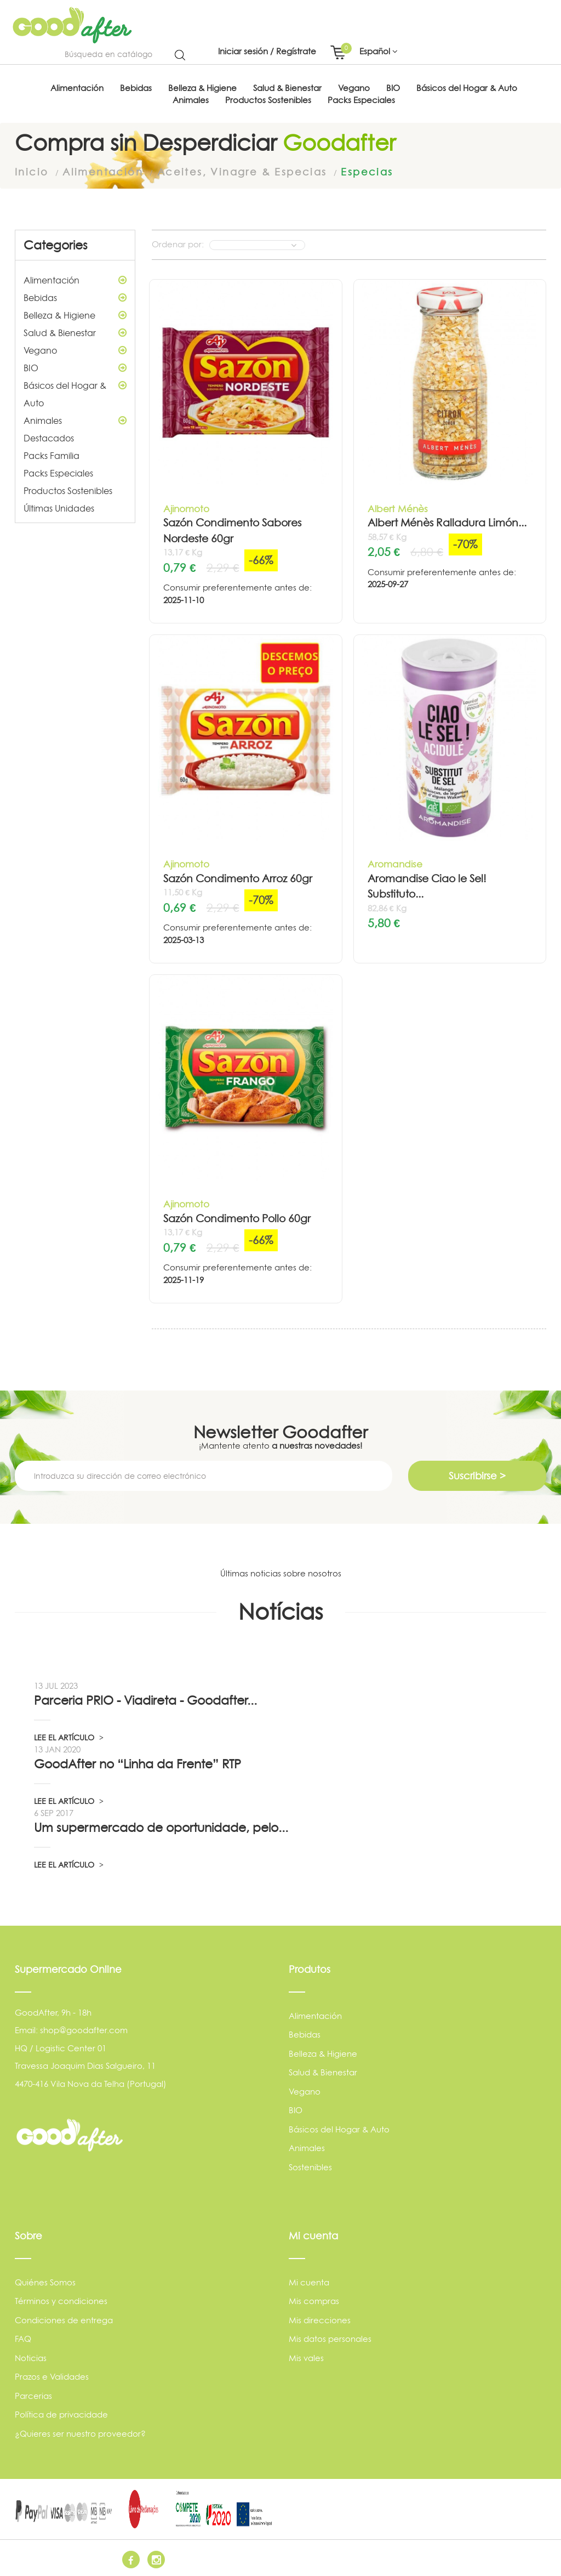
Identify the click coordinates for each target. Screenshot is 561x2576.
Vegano (75, 350)
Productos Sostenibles (68, 490)
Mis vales (306, 2357)
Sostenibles (310, 2166)
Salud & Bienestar (75, 332)
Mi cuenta (309, 2281)
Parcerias (33, 2395)
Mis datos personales (330, 2338)
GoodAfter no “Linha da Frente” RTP (137, 1763)
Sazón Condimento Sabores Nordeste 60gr (232, 530)
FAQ (23, 2338)
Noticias (31, 2357)
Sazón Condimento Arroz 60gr (237, 878)
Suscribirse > (477, 1474)
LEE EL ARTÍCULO (69, 1736)
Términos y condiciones (61, 2300)
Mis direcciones (320, 2319)
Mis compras (314, 2300)
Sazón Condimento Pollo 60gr (237, 1218)
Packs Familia (51, 455)
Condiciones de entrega (64, 2319)
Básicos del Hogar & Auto (75, 392)
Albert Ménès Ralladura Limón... (447, 522)
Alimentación (75, 279)
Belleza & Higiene (75, 315)
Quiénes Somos (45, 2281)
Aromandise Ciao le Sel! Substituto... (427, 886)
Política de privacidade (61, 2414)
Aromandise (395, 863)
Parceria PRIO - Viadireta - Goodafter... (145, 1699)
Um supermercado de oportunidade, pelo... (161, 1826)
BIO (75, 367)
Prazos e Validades (52, 2376)
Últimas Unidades (59, 507)
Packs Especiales (58, 472)
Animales (75, 420)
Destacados (49, 437)
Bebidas (75, 297)
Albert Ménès (398, 508)
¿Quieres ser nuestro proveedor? (80, 2432)
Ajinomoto (186, 508)
